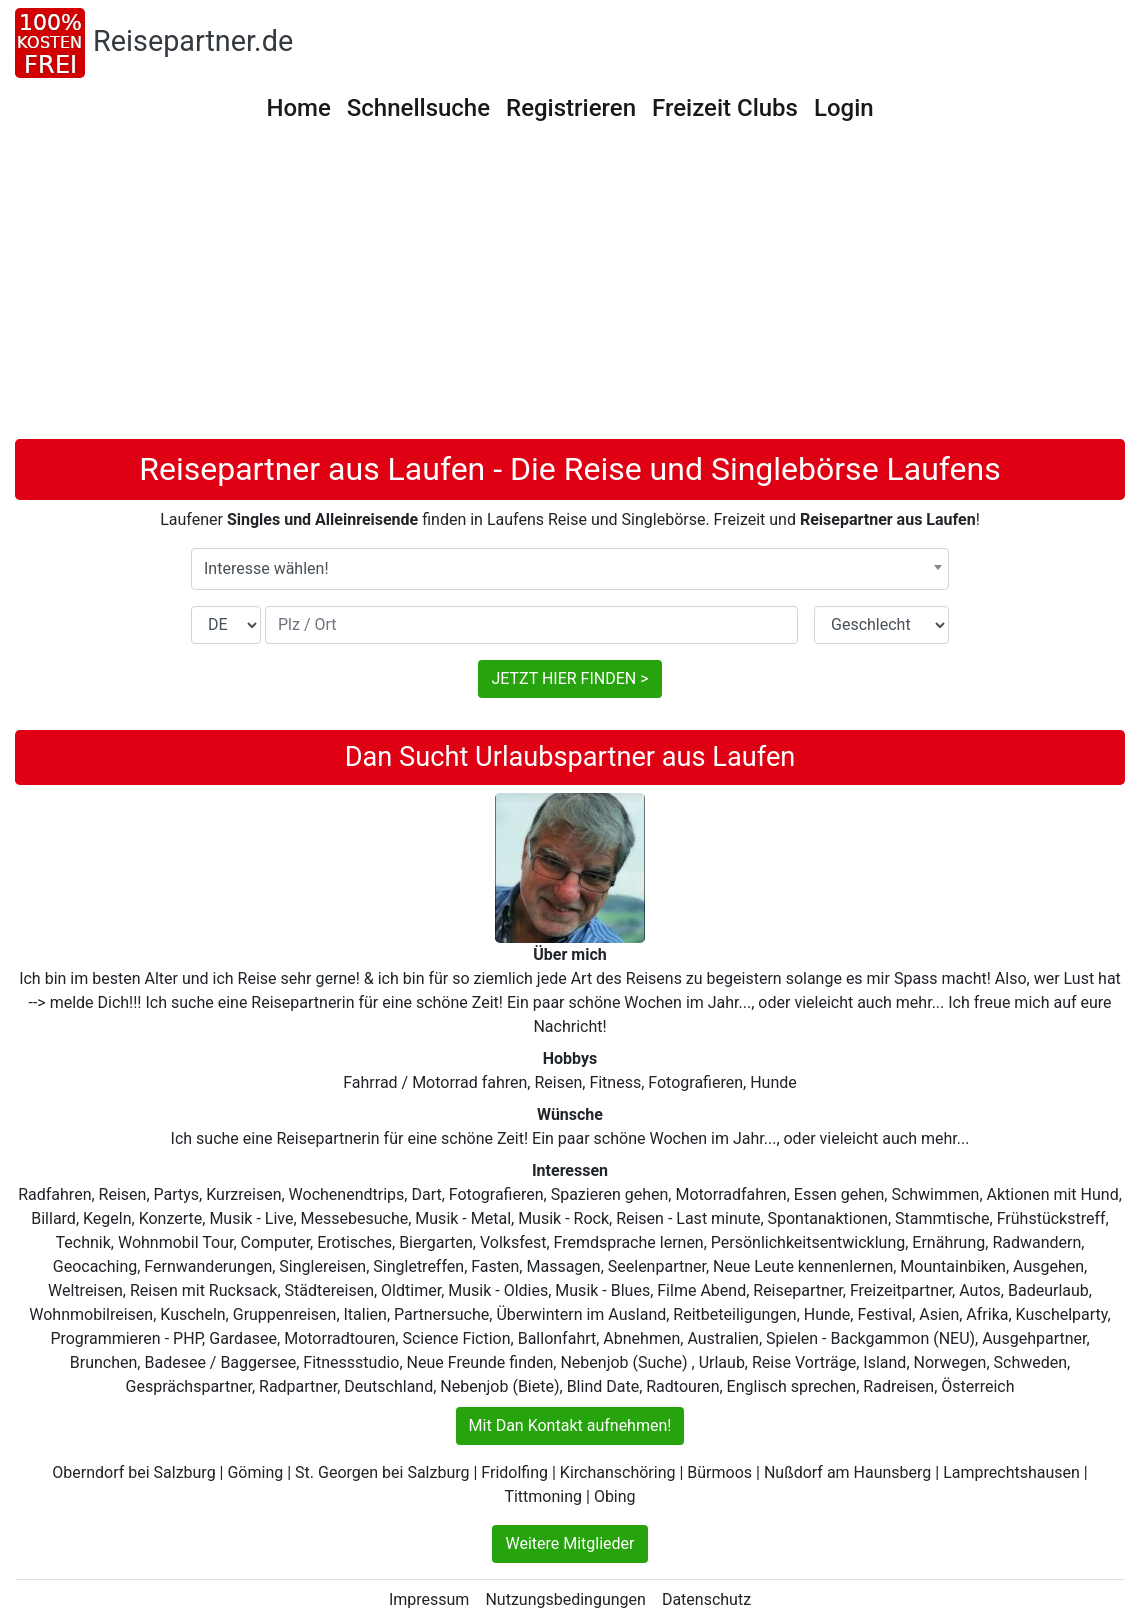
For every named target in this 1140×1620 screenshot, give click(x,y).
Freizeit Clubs (725, 108)
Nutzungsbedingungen (565, 1599)
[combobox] (570, 569)
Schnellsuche (418, 108)
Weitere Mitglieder (569, 1543)
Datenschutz (706, 1599)
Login (844, 108)
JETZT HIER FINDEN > (569, 678)
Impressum (429, 1599)
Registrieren (571, 108)
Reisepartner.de (193, 41)
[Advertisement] (570, 289)
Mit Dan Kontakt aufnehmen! (570, 1425)
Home (298, 108)
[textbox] (570, 569)
